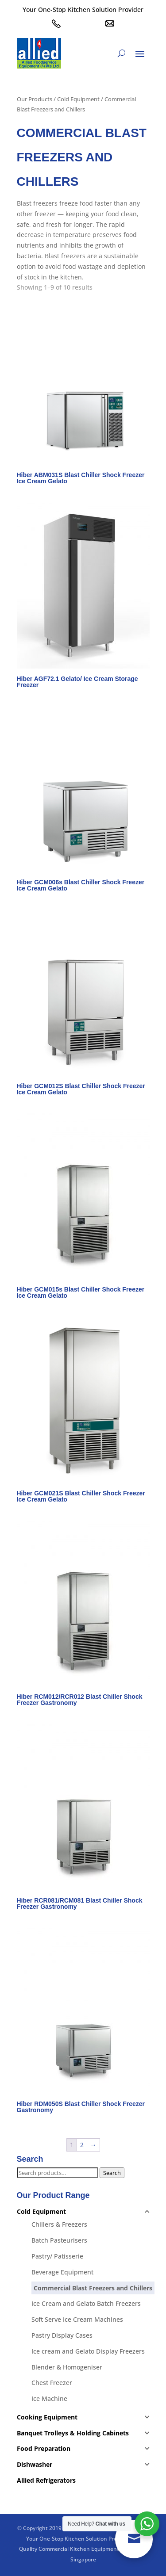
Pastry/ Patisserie (57, 2256)
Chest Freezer (51, 2382)
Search (112, 2173)
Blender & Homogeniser (66, 2367)
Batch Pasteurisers (59, 2240)
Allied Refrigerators (46, 2480)
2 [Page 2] (82, 2144)
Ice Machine (49, 2398)
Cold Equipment (78, 99)
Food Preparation (43, 2448)
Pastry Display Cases (62, 2335)
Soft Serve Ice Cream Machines (77, 2319)
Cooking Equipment (47, 2417)
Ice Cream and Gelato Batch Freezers (86, 2303)
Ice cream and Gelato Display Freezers (88, 2351)
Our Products (34, 99)
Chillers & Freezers (59, 2224)
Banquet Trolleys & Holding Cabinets (73, 2433)
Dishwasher (34, 2464)
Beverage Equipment (62, 2272)
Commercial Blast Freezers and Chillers (93, 2288)
